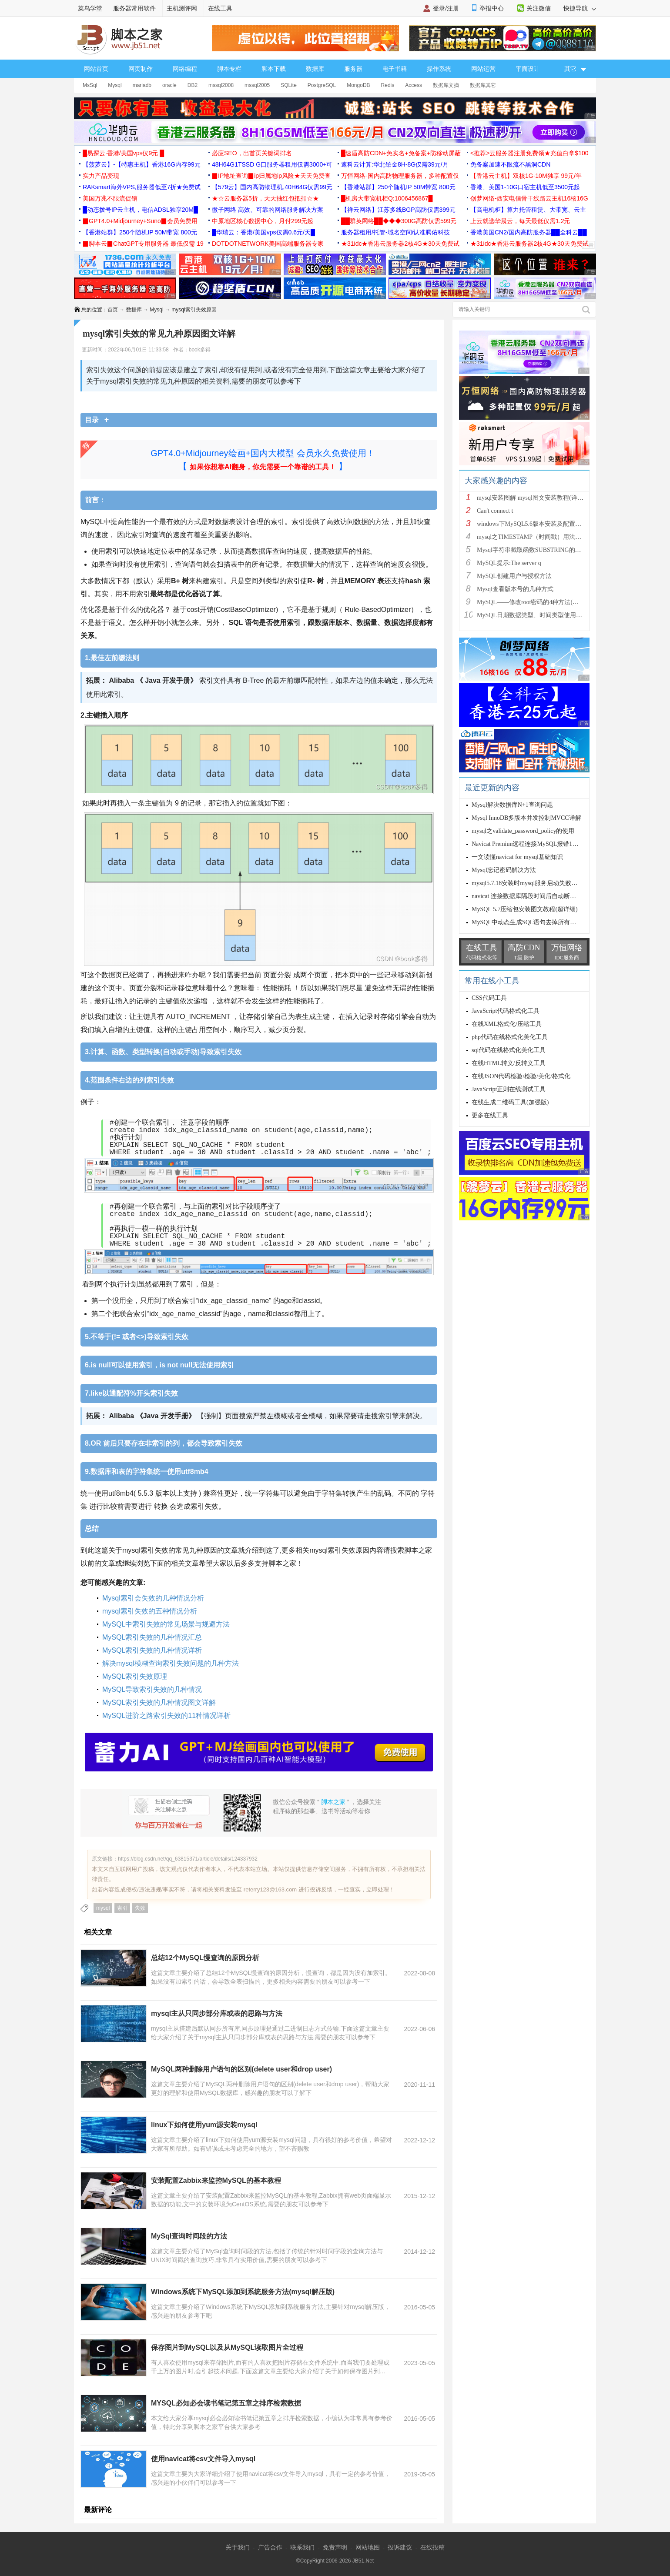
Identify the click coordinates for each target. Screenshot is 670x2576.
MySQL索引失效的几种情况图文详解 (159, 1702)
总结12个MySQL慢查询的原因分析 (205, 1957)
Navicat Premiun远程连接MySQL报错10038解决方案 (540, 844)
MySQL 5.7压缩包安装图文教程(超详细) (525, 909)
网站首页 (96, 68)
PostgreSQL (322, 85)
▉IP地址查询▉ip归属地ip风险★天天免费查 (271, 175)
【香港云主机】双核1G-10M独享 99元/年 (526, 175)
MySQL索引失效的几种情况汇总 (152, 1637)
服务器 (353, 68)
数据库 (315, 68)
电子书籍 (394, 68)
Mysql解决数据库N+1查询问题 (512, 805)
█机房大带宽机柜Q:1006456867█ (386, 198)
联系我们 (302, 2547)
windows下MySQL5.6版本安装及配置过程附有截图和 (547, 524)
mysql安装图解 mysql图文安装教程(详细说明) (537, 497)
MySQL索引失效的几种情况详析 (152, 1650)
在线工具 (220, 8)
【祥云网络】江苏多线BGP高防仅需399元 (398, 209)
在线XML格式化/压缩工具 (507, 1024)
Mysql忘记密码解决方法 (504, 870)
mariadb (142, 85)
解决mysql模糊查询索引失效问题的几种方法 (170, 1663)
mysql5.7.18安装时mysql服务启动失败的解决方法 (537, 883)
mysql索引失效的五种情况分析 (149, 1611)
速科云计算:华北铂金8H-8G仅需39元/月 (395, 164)
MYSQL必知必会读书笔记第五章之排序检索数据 (226, 2403)
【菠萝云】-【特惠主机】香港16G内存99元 (142, 164)
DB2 (193, 85)
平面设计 (528, 68)
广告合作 (270, 2547)
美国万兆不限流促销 (110, 198)
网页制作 (140, 68)
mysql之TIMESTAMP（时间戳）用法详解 (532, 537)
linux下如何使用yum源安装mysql (204, 2124)
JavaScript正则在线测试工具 (509, 1089)
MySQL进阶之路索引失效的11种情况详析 (166, 1715)
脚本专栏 (229, 68)
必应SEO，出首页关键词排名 (252, 153)
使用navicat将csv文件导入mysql (203, 2458)
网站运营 (483, 68)
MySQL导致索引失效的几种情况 (152, 1689)
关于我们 (237, 2547)
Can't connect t (495, 511)
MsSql (90, 85)
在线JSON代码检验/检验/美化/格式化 (521, 1076)
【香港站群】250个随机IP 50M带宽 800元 (398, 187)
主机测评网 (182, 8)
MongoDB (358, 85)
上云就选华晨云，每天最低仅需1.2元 (520, 220)
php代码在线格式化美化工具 (510, 1037)
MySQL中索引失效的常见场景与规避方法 (166, 1624)
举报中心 (491, 8)
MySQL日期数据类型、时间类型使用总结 (532, 615)
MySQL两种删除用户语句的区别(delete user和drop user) (241, 2069)
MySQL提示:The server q (509, 563)
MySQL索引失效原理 (134, 1676)
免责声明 (335, 2547)
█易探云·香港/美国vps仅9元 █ (123, 153)
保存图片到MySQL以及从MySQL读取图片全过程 (227, 2347)
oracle (169, 85)
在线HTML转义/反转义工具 (509, 1063)
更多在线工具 (490, 1115)
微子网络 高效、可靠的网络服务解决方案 (267, 209)
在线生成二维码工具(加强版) (510, 1102)
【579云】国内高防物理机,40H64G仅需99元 (272, 187)
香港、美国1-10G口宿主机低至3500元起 (525, 187)
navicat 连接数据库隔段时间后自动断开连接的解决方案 (545, 896)
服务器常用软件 (134, 8)
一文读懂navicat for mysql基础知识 (517, 857)
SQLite (289, 85)
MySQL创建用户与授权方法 (514, 576)
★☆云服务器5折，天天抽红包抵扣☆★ (265, 198)
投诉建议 (400, 2547)
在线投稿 (432, 2547)
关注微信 (538, 8)
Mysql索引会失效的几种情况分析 (153, 1598)
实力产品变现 (101, 175)
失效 (140, 1908)
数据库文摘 (446, 85)
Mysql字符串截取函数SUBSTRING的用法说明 (538, 550)
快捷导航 (579, 8)
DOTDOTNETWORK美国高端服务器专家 (268, 243)
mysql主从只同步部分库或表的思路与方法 (216, 2013)
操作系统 (439, 68)
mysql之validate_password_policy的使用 (523, 831)
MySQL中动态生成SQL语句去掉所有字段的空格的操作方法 (551, 922)
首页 (112, 310)
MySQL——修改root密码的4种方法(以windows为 (542, 602)
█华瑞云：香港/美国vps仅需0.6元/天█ (263, 232)
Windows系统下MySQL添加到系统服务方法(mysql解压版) (243, 2291)
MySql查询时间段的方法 (189, 2236)
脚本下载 (273, 68)
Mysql (114, 85)
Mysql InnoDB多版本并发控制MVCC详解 (526, 818)
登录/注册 (446, 8)
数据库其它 (483, 85)
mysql (103, 1908)
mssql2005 (257, 85)
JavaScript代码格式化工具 (505, 1011)
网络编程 (185, 68)
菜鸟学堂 (90, 8)
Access (413, 85)
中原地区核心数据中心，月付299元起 (262, 220)
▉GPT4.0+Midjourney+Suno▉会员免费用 (140, 220)
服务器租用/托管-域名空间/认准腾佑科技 (395, 232)
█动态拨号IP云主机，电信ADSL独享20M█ (140, 209)
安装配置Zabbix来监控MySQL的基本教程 (216, 2180)
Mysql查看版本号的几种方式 (515, 589)
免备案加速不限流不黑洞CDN (510, 164)
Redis (388, 85)
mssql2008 (221, 85)
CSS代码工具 (489, 998)
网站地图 (367, 2547)
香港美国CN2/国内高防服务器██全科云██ (528, 232)
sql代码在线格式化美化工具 (509, 1050)
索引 (122, 1908)
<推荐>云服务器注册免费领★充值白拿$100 (529, 153)
